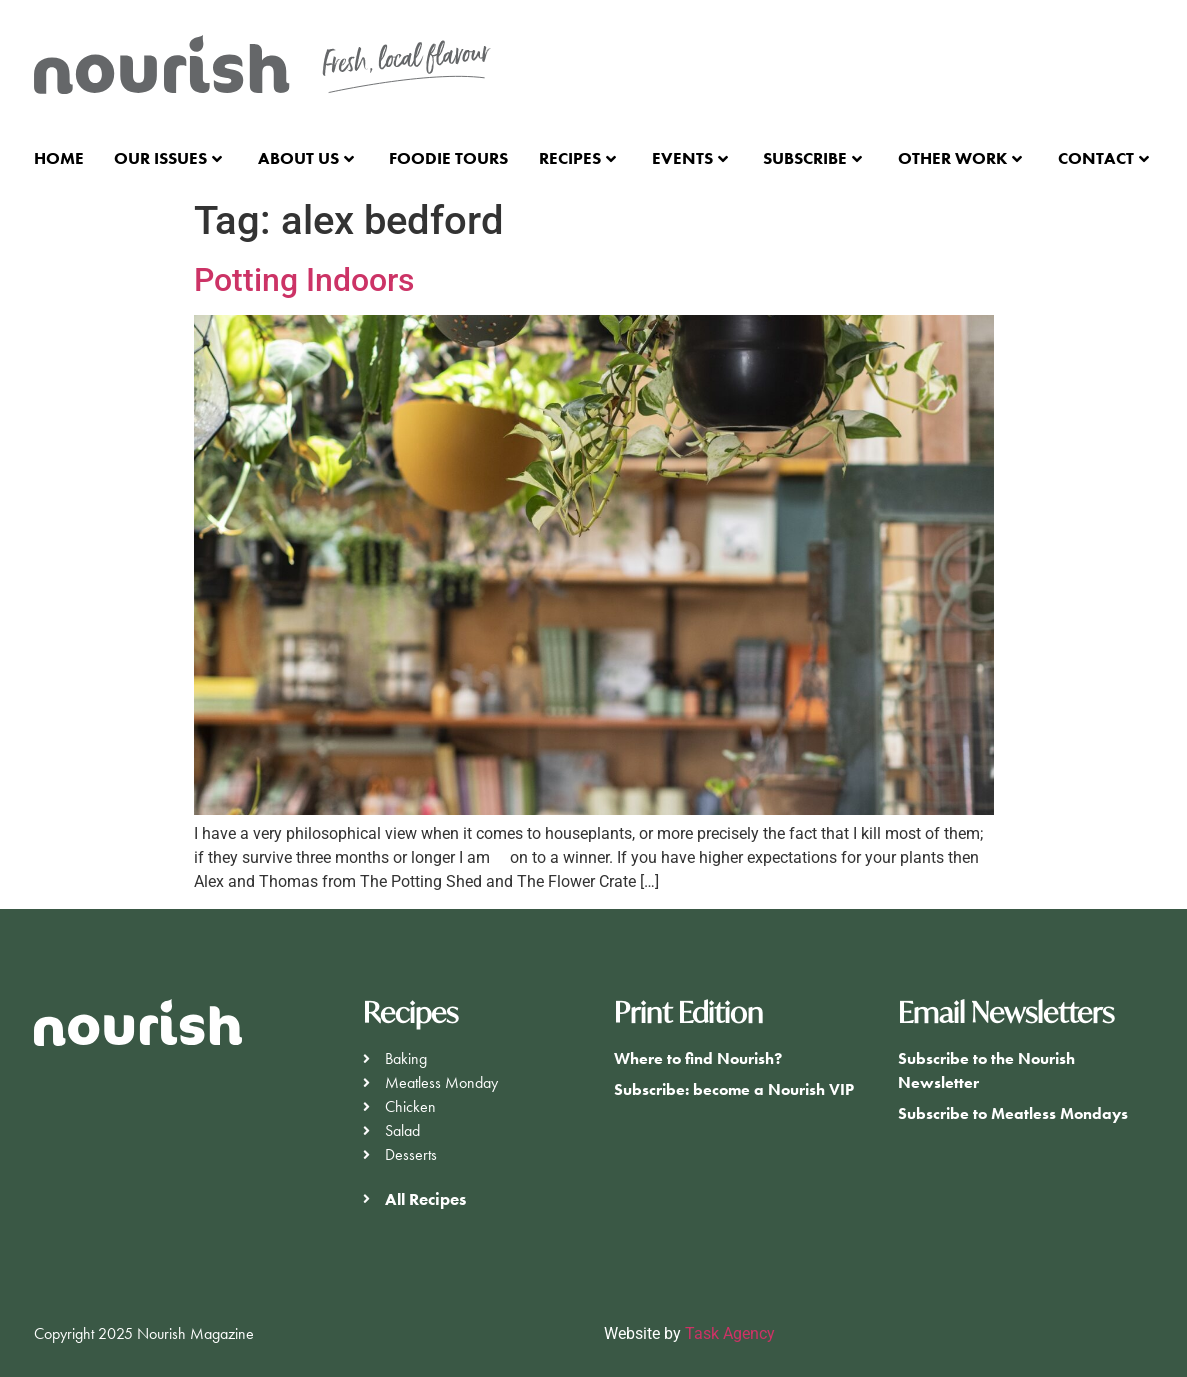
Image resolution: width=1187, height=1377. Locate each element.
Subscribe (812, 158)
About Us (306, 158)
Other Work (960, 158)
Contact (1103, 158)
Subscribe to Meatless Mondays (1013, 1113)
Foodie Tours (448, 158)
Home (59, 158)
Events (690, 158)
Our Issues (168, 158)
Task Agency (730, 1333)
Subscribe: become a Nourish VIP (734, 1089)
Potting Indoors (304, 280)
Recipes (577, 158)
